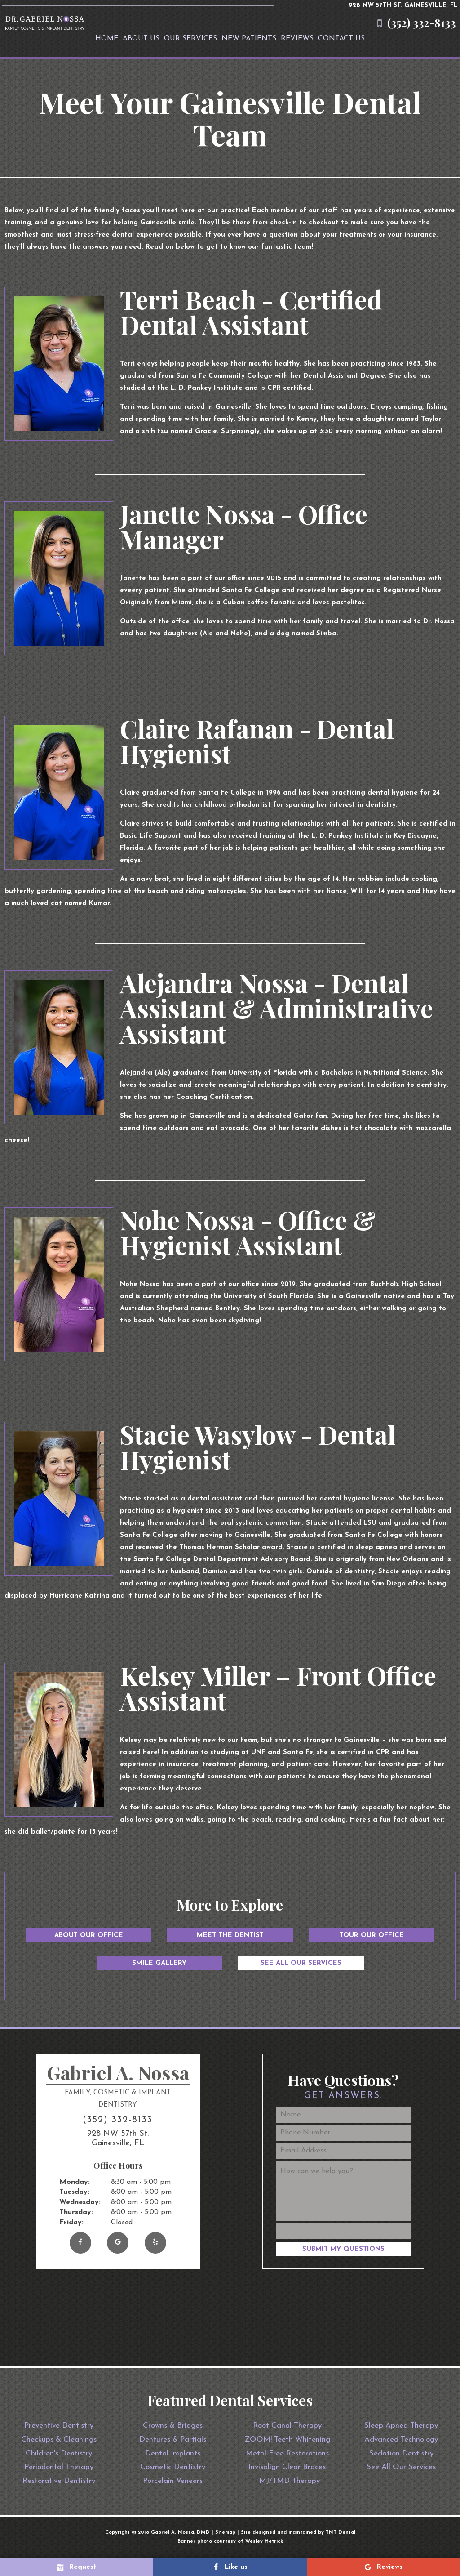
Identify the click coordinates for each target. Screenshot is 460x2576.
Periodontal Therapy (58, 2467)
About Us (141, 38)
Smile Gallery (159, 1963)
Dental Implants (172, 2453)
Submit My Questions (343, 2249)
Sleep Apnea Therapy (401, 2425)
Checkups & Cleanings (59, 2439)
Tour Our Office (371, 1935)
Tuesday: (74, 2192)
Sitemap (225, 2532)
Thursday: (76, 2212)
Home (106, 38)
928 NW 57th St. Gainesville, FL (403, 5)
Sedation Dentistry (401, 2453)
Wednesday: (80, 2202)
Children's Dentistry (59, 2453)
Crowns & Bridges (173, 2425)
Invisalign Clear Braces (287, 2467)
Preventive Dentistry (58, 2425)
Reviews (297, 38)
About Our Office (88, 1935)
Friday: (71, 2222)
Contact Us (341, 38)
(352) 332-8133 (414, 23)
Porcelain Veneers (173, 2481)
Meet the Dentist (230, 1935)
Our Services (190, 38)
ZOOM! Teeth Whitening (287, 2439)
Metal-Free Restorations (287, 2453)
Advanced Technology (401, 2439)
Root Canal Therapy (287, 2425)
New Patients (248, 38)
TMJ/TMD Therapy (287, 2481)
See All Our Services (301, 1963)
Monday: (74, 2182)
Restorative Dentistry (58, 2481)
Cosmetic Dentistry (172, 2467)
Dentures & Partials (172, 2439)
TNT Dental (340, 2532)
